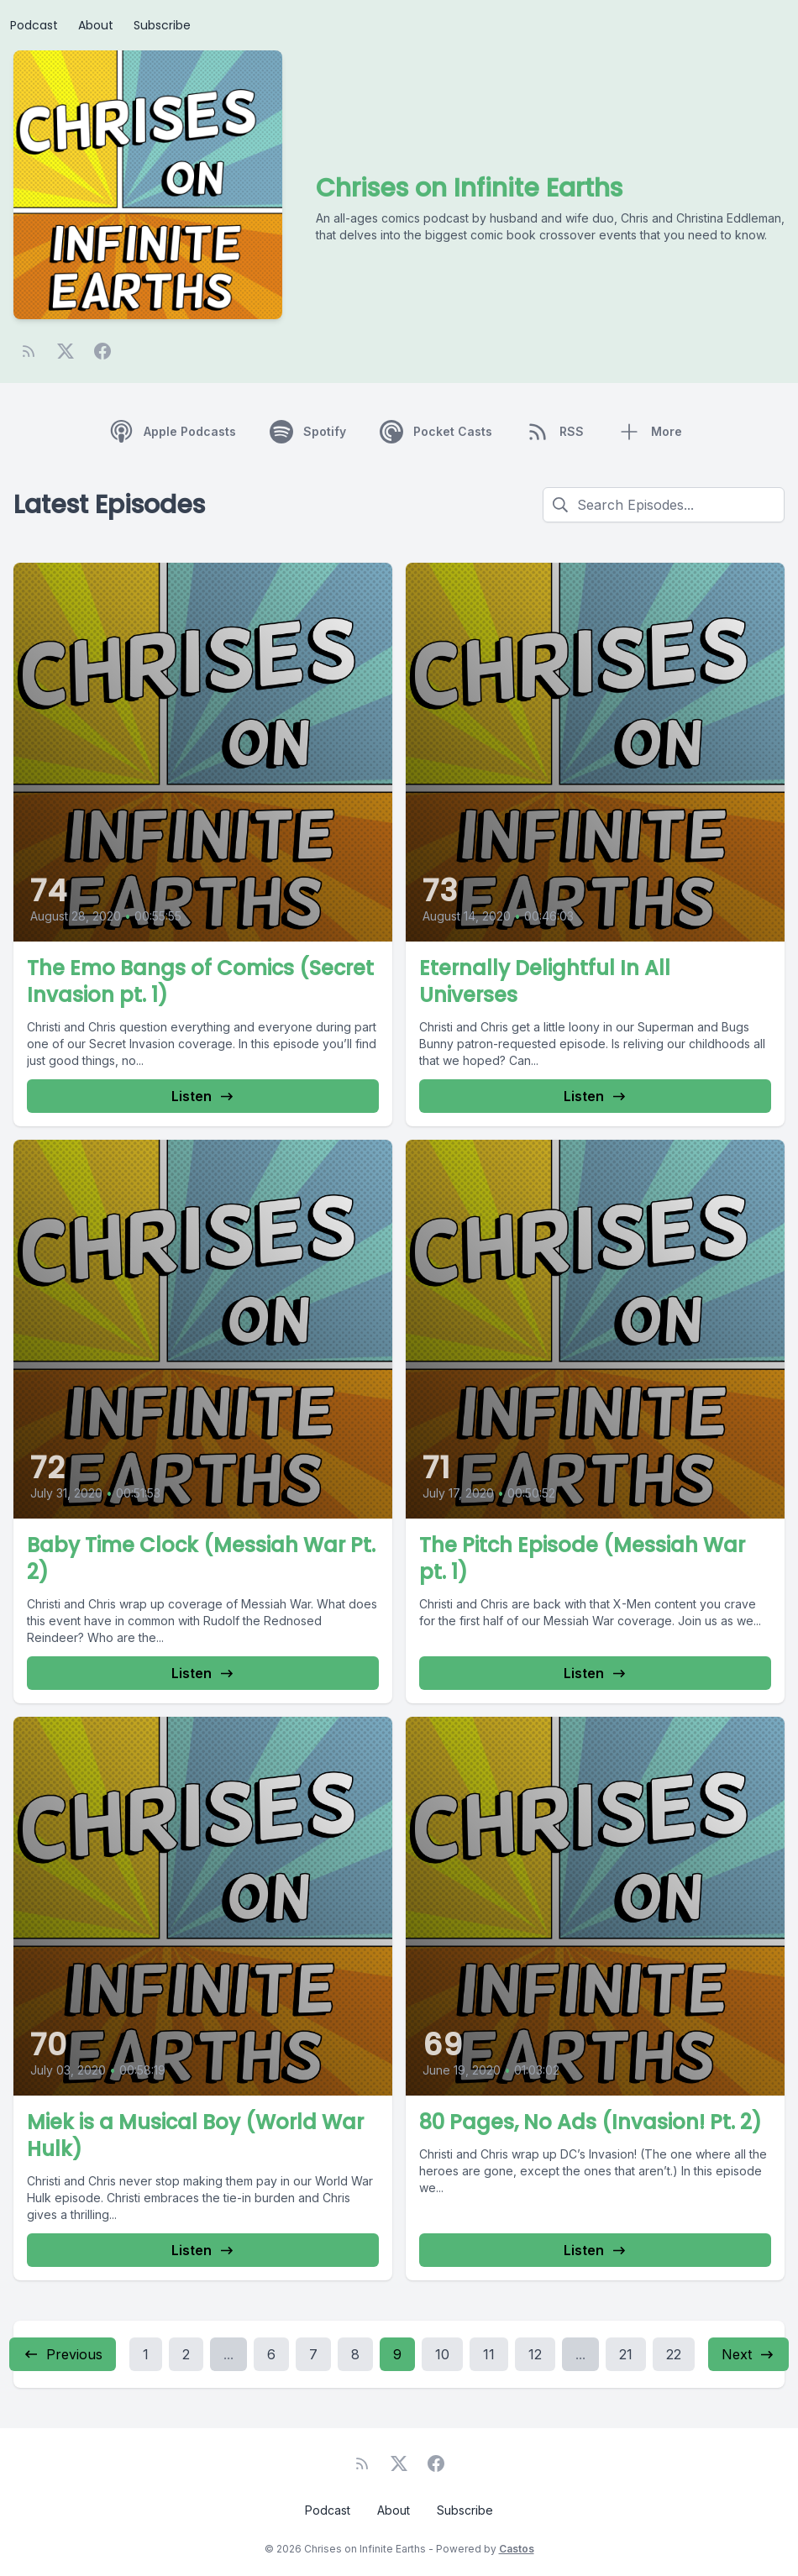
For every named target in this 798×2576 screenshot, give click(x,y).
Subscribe (162, 25)
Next (748, 2354)
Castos (516, 2548)
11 (489, 2354)
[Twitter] (65, 351)
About (95, 25)
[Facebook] (102, 351)
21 (626, 2354)
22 (673, 2354)
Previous (62, 2354)
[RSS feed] (28, 351)
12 (535, 2354)
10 (442, 2354)
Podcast (34, 25)
